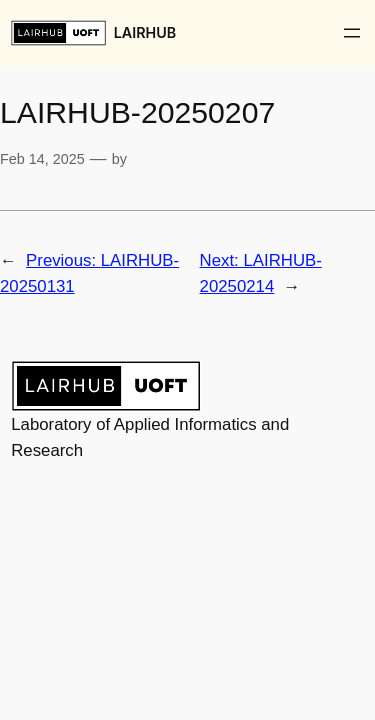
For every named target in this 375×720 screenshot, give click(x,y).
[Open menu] (352, 33)
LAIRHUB (145, 32)
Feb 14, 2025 (42, 159)
